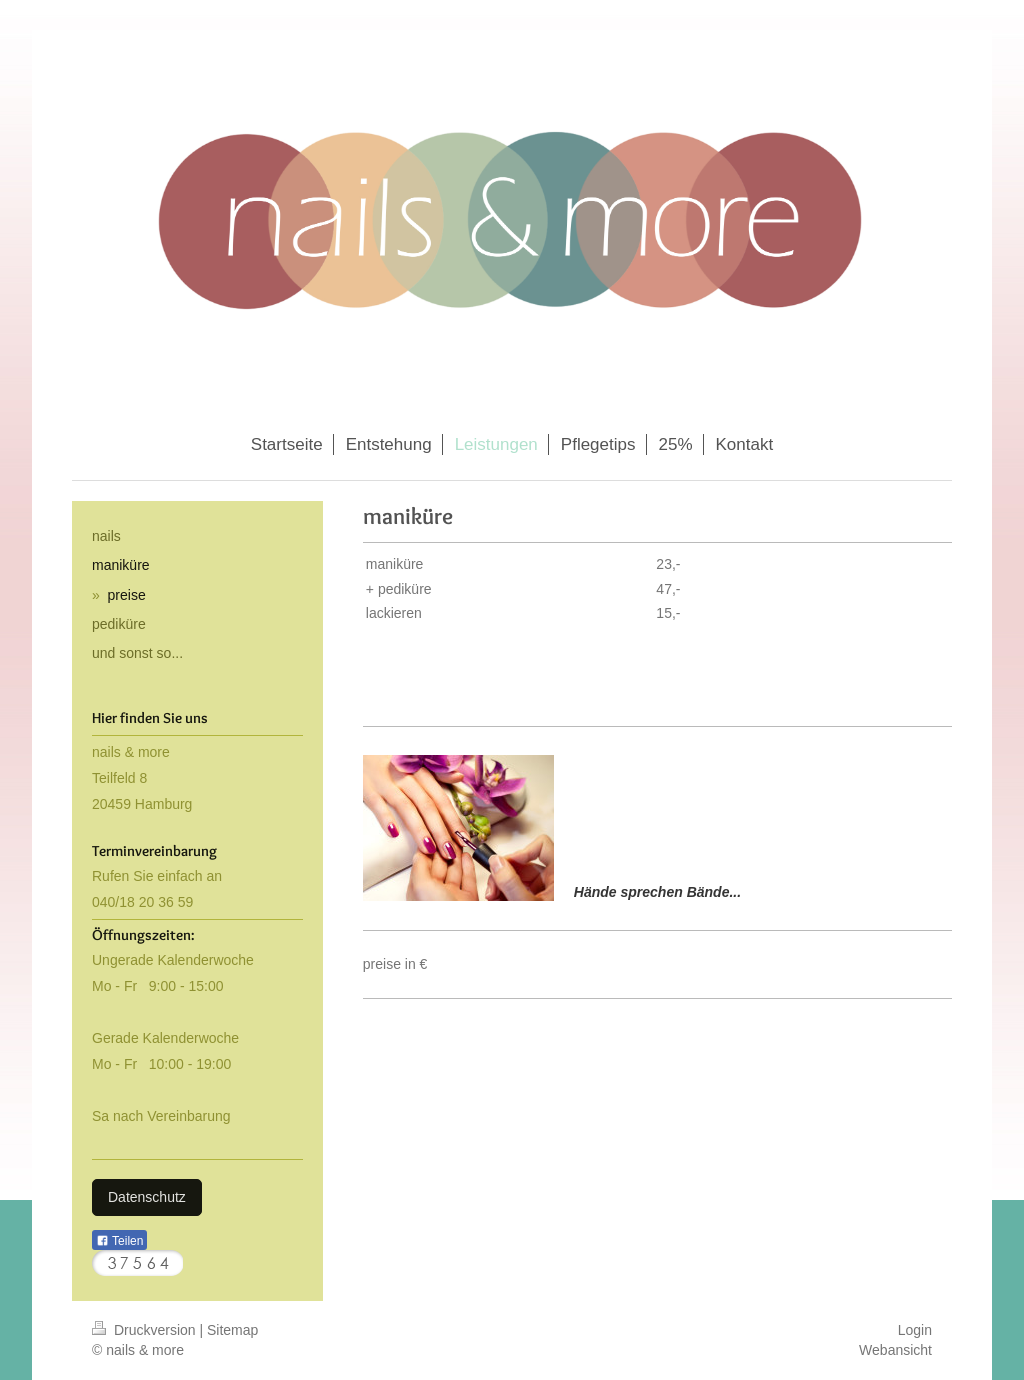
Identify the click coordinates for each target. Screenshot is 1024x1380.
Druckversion (145, 1330)
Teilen (119, 1241)
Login (915, 1330)
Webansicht (895, 1350)
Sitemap (232, 1330)
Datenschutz (147, 1197)
